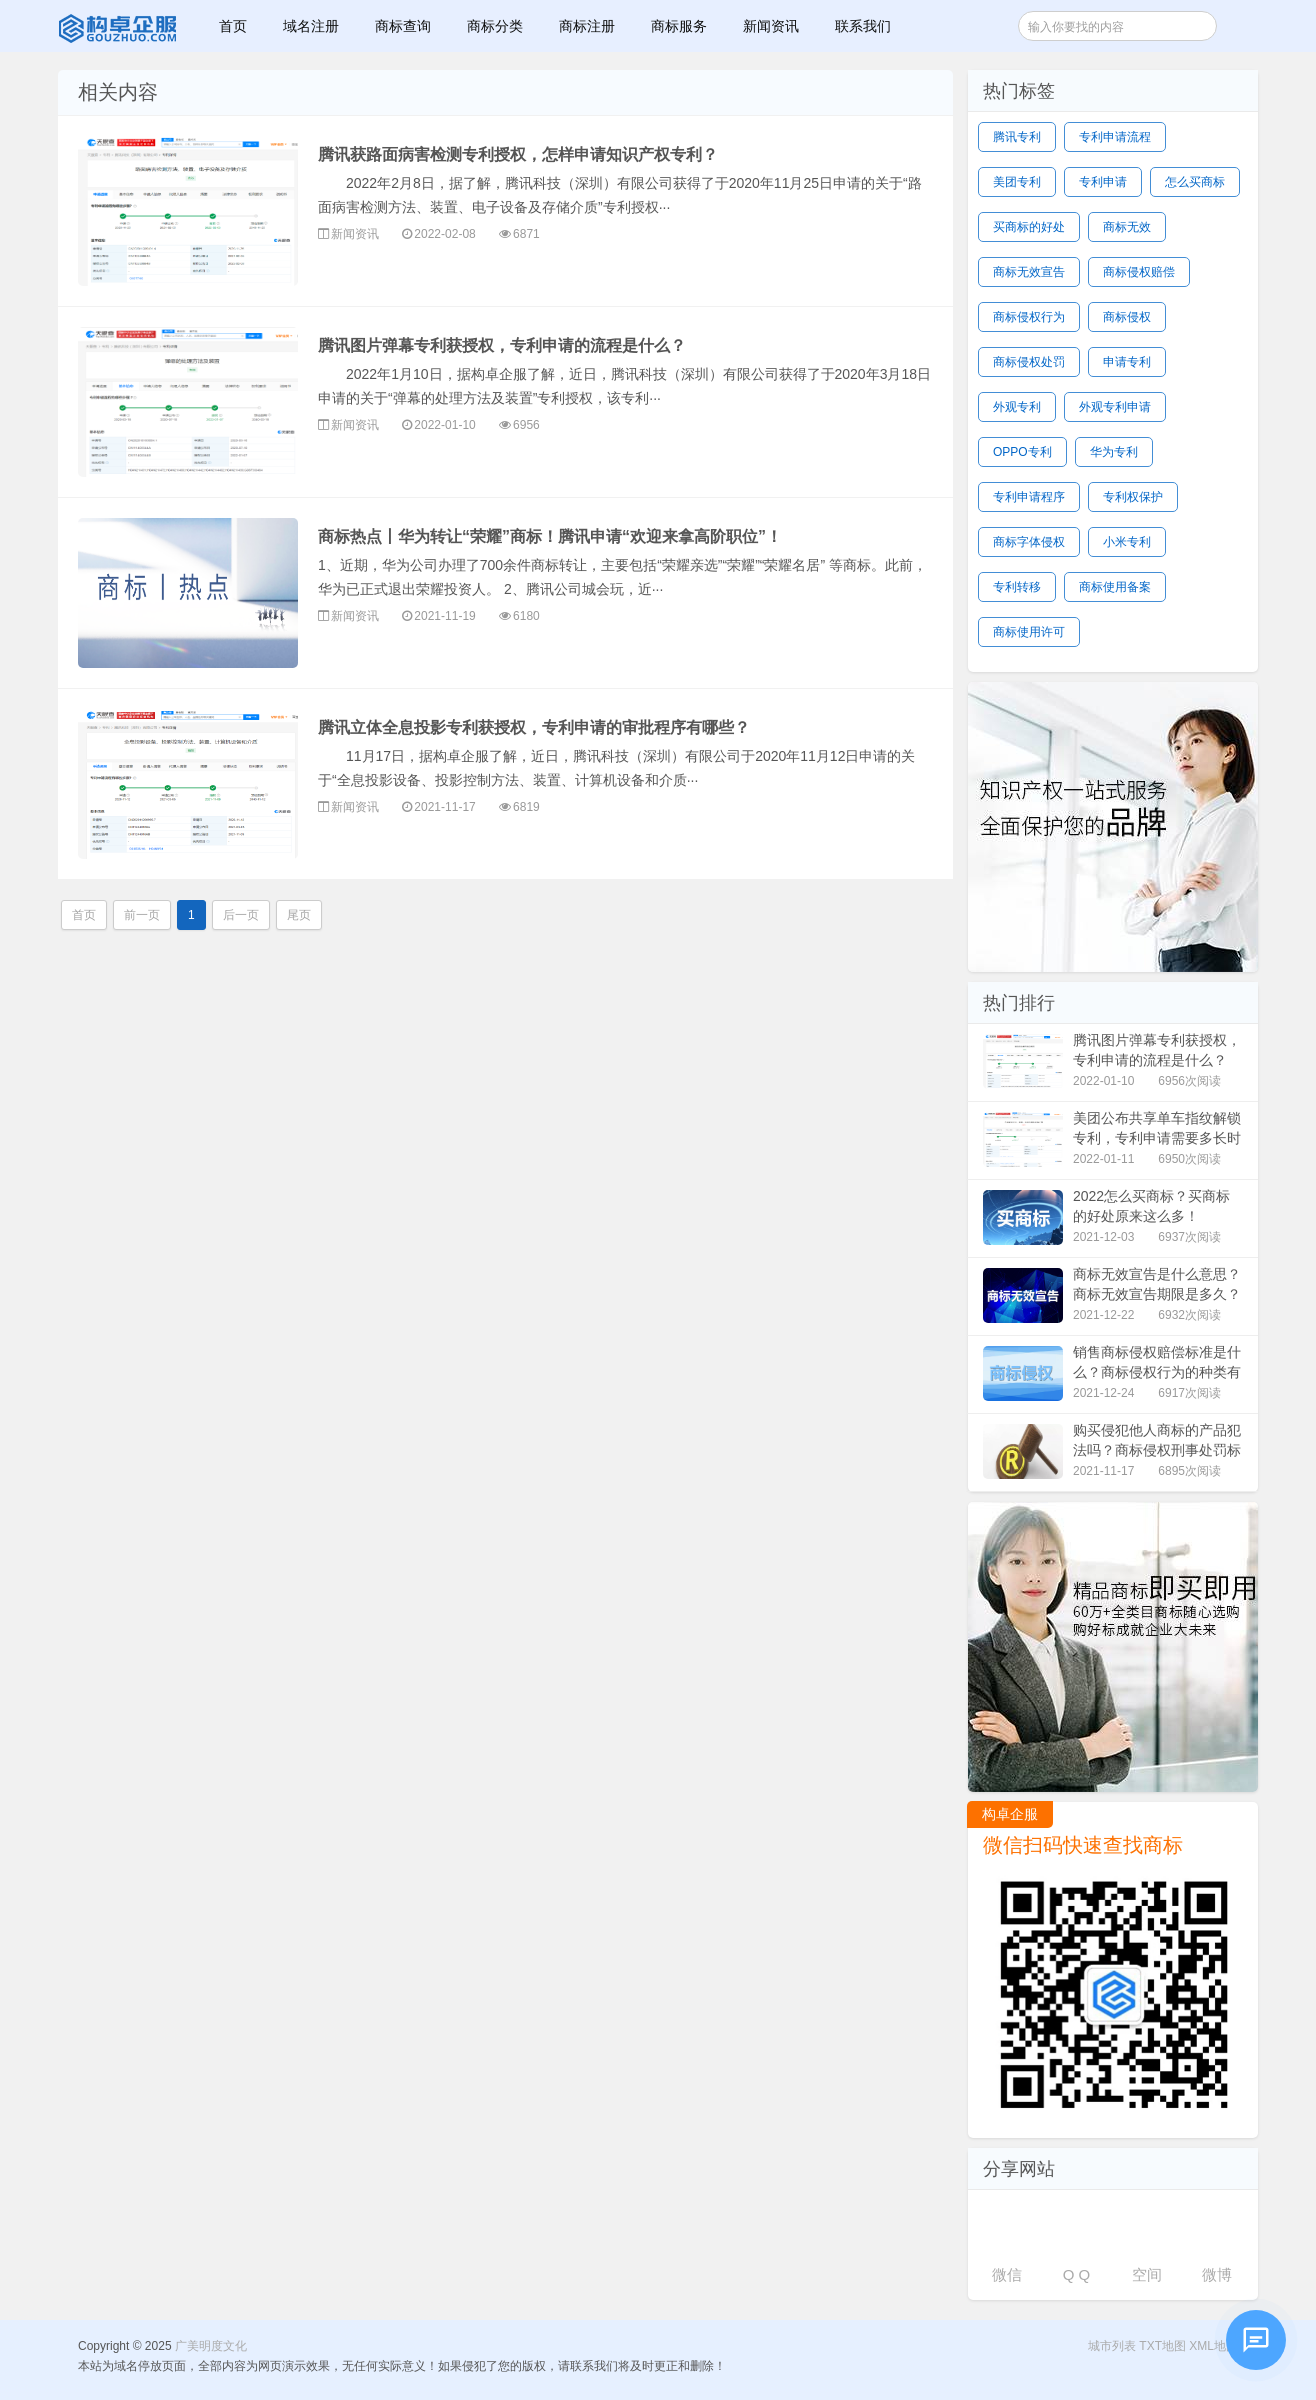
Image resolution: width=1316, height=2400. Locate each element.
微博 (1217, 2274)
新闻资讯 (771, 26)
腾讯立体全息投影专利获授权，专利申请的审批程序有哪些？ (534, 727)
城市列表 (1112, 2346)
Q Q (1077, 2274)
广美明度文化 (119, 26)
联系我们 (863, 26)
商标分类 (495, 26)
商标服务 (679, 26)
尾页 (299, 915)
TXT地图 (1162, 2346)
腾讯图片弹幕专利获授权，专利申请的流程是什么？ (502, 345)
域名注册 (311, 26)
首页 (233, 26)
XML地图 (1213, 2346)
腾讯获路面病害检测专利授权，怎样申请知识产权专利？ (518, 154)
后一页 (241, 915)
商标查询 (403, 26)
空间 (1147, 2274)
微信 (1007, 2274)
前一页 (142, 915)
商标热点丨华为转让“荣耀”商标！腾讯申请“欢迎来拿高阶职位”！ (550, 536)
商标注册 (587, 26)
